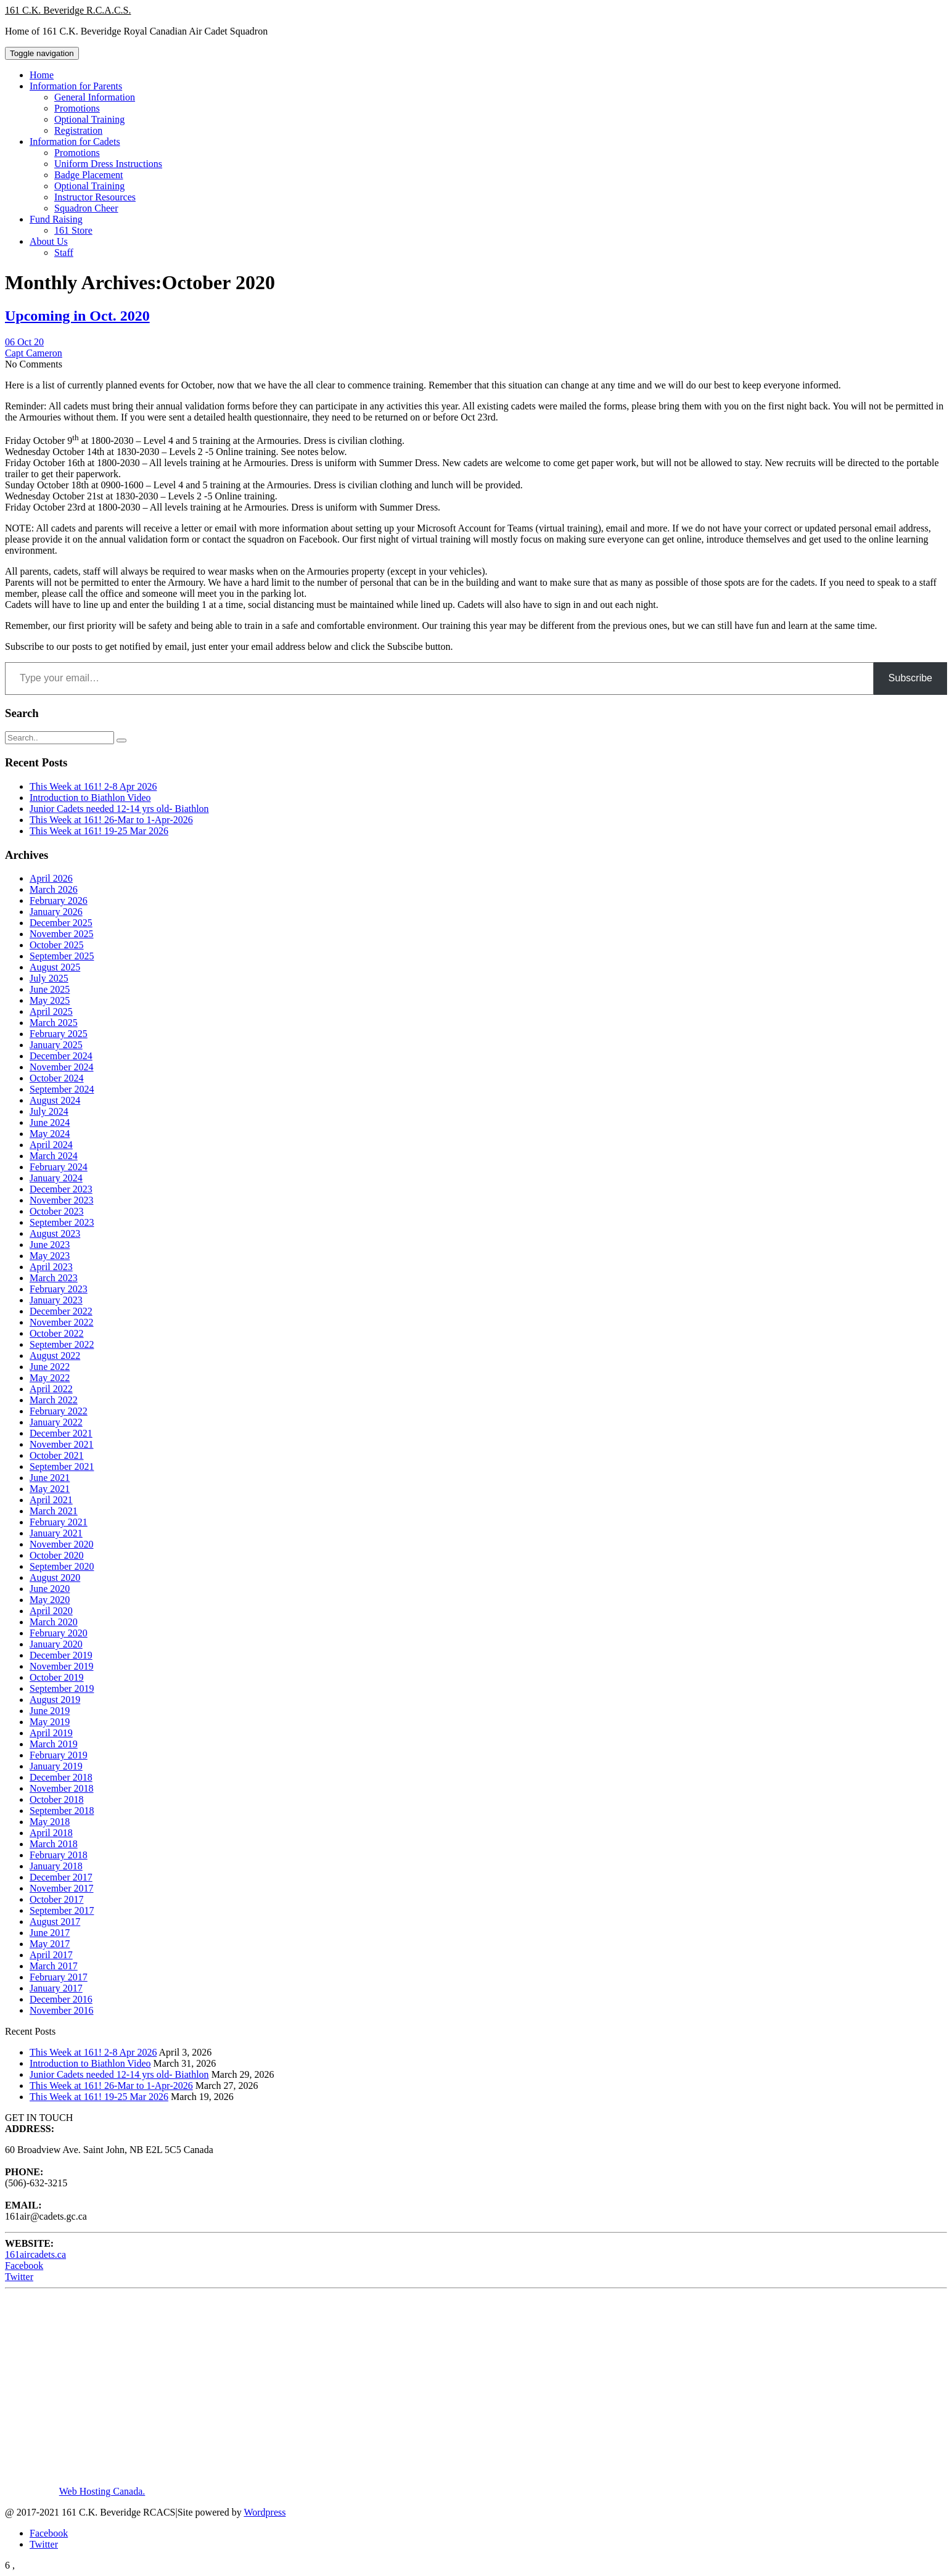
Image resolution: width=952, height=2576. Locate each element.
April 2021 (51, 1500)
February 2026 (59, 900)
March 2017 (54, 1966)
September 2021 (62, 1466)
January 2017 (56, 1988)
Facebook (24, 2265)
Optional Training (89, 119)
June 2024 (50, 1122)
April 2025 (51, 1011)
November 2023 (62, 1200)
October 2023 (57, 1211)
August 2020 (55, 1577)
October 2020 (57, 1555)
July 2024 (49, 1111)
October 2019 (57, 1677)
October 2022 (57, 1333)
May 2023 (50, 1255)
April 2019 (51, 1733)
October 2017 (57, 1899)
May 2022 (50, 1377)
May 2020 (50, 1599)
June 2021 (50, 1477)
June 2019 (50, 1710)
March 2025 (54, 1022)
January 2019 (56, 1766)
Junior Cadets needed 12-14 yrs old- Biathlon (119, 808)
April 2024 (51, 1144)
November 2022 (62, 1322)
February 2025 (59, 1033)
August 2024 (55, 1100)
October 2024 (57, 1078)
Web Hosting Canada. (102, 2491)
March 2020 (54, 1622)
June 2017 (50, 1932)
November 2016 (62, 2010)
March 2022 (54, 1400)
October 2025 (57, 945)
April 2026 (51, 878)
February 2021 (59, 1522)
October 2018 (57, 1799)
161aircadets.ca (35, 2254)
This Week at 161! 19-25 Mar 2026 (99, 831)
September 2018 (62, 1810)
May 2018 (50, 1821)
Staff (63, 252)
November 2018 (62, 1788)
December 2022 (61, 1311)
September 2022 (62, 1344)
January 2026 (56, 911)
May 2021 (50, 1488)
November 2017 (62, 1888)
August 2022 (55, 1355)
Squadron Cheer (86, 208)
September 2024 (62, 1089)
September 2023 (62, 1222)
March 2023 (54, 1278)
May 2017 (50, 1943)
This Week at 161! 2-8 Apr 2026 (93, 786)
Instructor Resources (95, 197)
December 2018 (61, 1777)
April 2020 (51, 1611)
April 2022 (51, 1389)
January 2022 (56, 1422)
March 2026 (54, 889)
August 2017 (55, 1921)
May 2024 (50, 1133)
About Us (49, 241)
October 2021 (57, 1455)
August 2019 (55, 1699)
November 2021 (62, 1444)
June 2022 (50, 1366)
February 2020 (59, 1633)
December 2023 (61, 1189)
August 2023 (55, 1233)
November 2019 (62, 1666)
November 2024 (62, 1067)
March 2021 (54, 1511)
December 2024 (61, 1056)
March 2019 (54, 1744)
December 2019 (61, 1655)
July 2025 (49, 978)
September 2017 (62, 1910)
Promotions (77, 108)
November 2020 (62, 1544)
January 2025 (56, 1045)
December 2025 (61, 922)
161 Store (73, 230)
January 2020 (56, 1644)
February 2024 (59, 1167)
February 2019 (59, 1755)
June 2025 (50, 989)
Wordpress (264, 2512)
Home (42, 75)
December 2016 (61, 1999)
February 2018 (59, 1855)
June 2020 (50, 1588)
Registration (78, 130)
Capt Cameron (33, 353)
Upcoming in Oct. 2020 (77, 316)
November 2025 (62, 934)
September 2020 (62, 1566)
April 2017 (51, 1955)
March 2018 (54, 1844)
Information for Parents (76, 86)
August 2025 (55, 967)
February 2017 (59, 1977)
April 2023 (51, 1266)
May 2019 (50, 1722)
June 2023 (50, 1244)
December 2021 (61, 1433)
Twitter (19, 2276)
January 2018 (56, 1866)
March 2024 (54, 1156)
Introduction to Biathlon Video (90, 797)
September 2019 (62, 1688)
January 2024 (56, 1178)
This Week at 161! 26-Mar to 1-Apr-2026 (111, 819)
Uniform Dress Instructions (108, 163)
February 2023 (59, 1289)
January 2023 (56, 1300)
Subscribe (910, 678)
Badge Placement (88, 175)
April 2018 (51, 1832)
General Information (94, 97)
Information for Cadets (75, 141)
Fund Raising (56, 219)
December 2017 (61, 1877)
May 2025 (50, 1000)
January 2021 (56, 1533)
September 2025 (62, 956)
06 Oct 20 (24, 342)
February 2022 (59, 1411)
